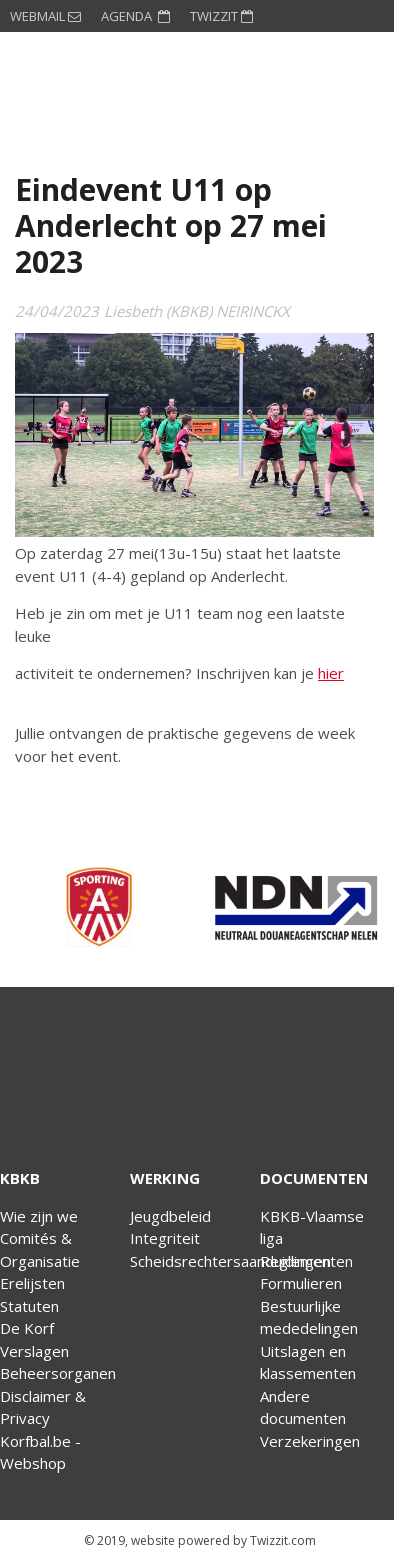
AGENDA (135, 16)
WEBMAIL (45, 16)
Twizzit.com (283, 1540)
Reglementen (306, 1261)
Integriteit (165, 1238)
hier (331, 673)
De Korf (27, 1328)
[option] (98, 907)
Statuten (29, 1306)
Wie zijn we (39, 1216)
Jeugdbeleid (170, 1216)
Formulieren (301, 1283)
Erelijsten (32, 1283)
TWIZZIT (221, 16)
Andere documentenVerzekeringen (310, 1418)
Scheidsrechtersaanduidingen (230, 1261)
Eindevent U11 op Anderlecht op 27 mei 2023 (171, 225)
